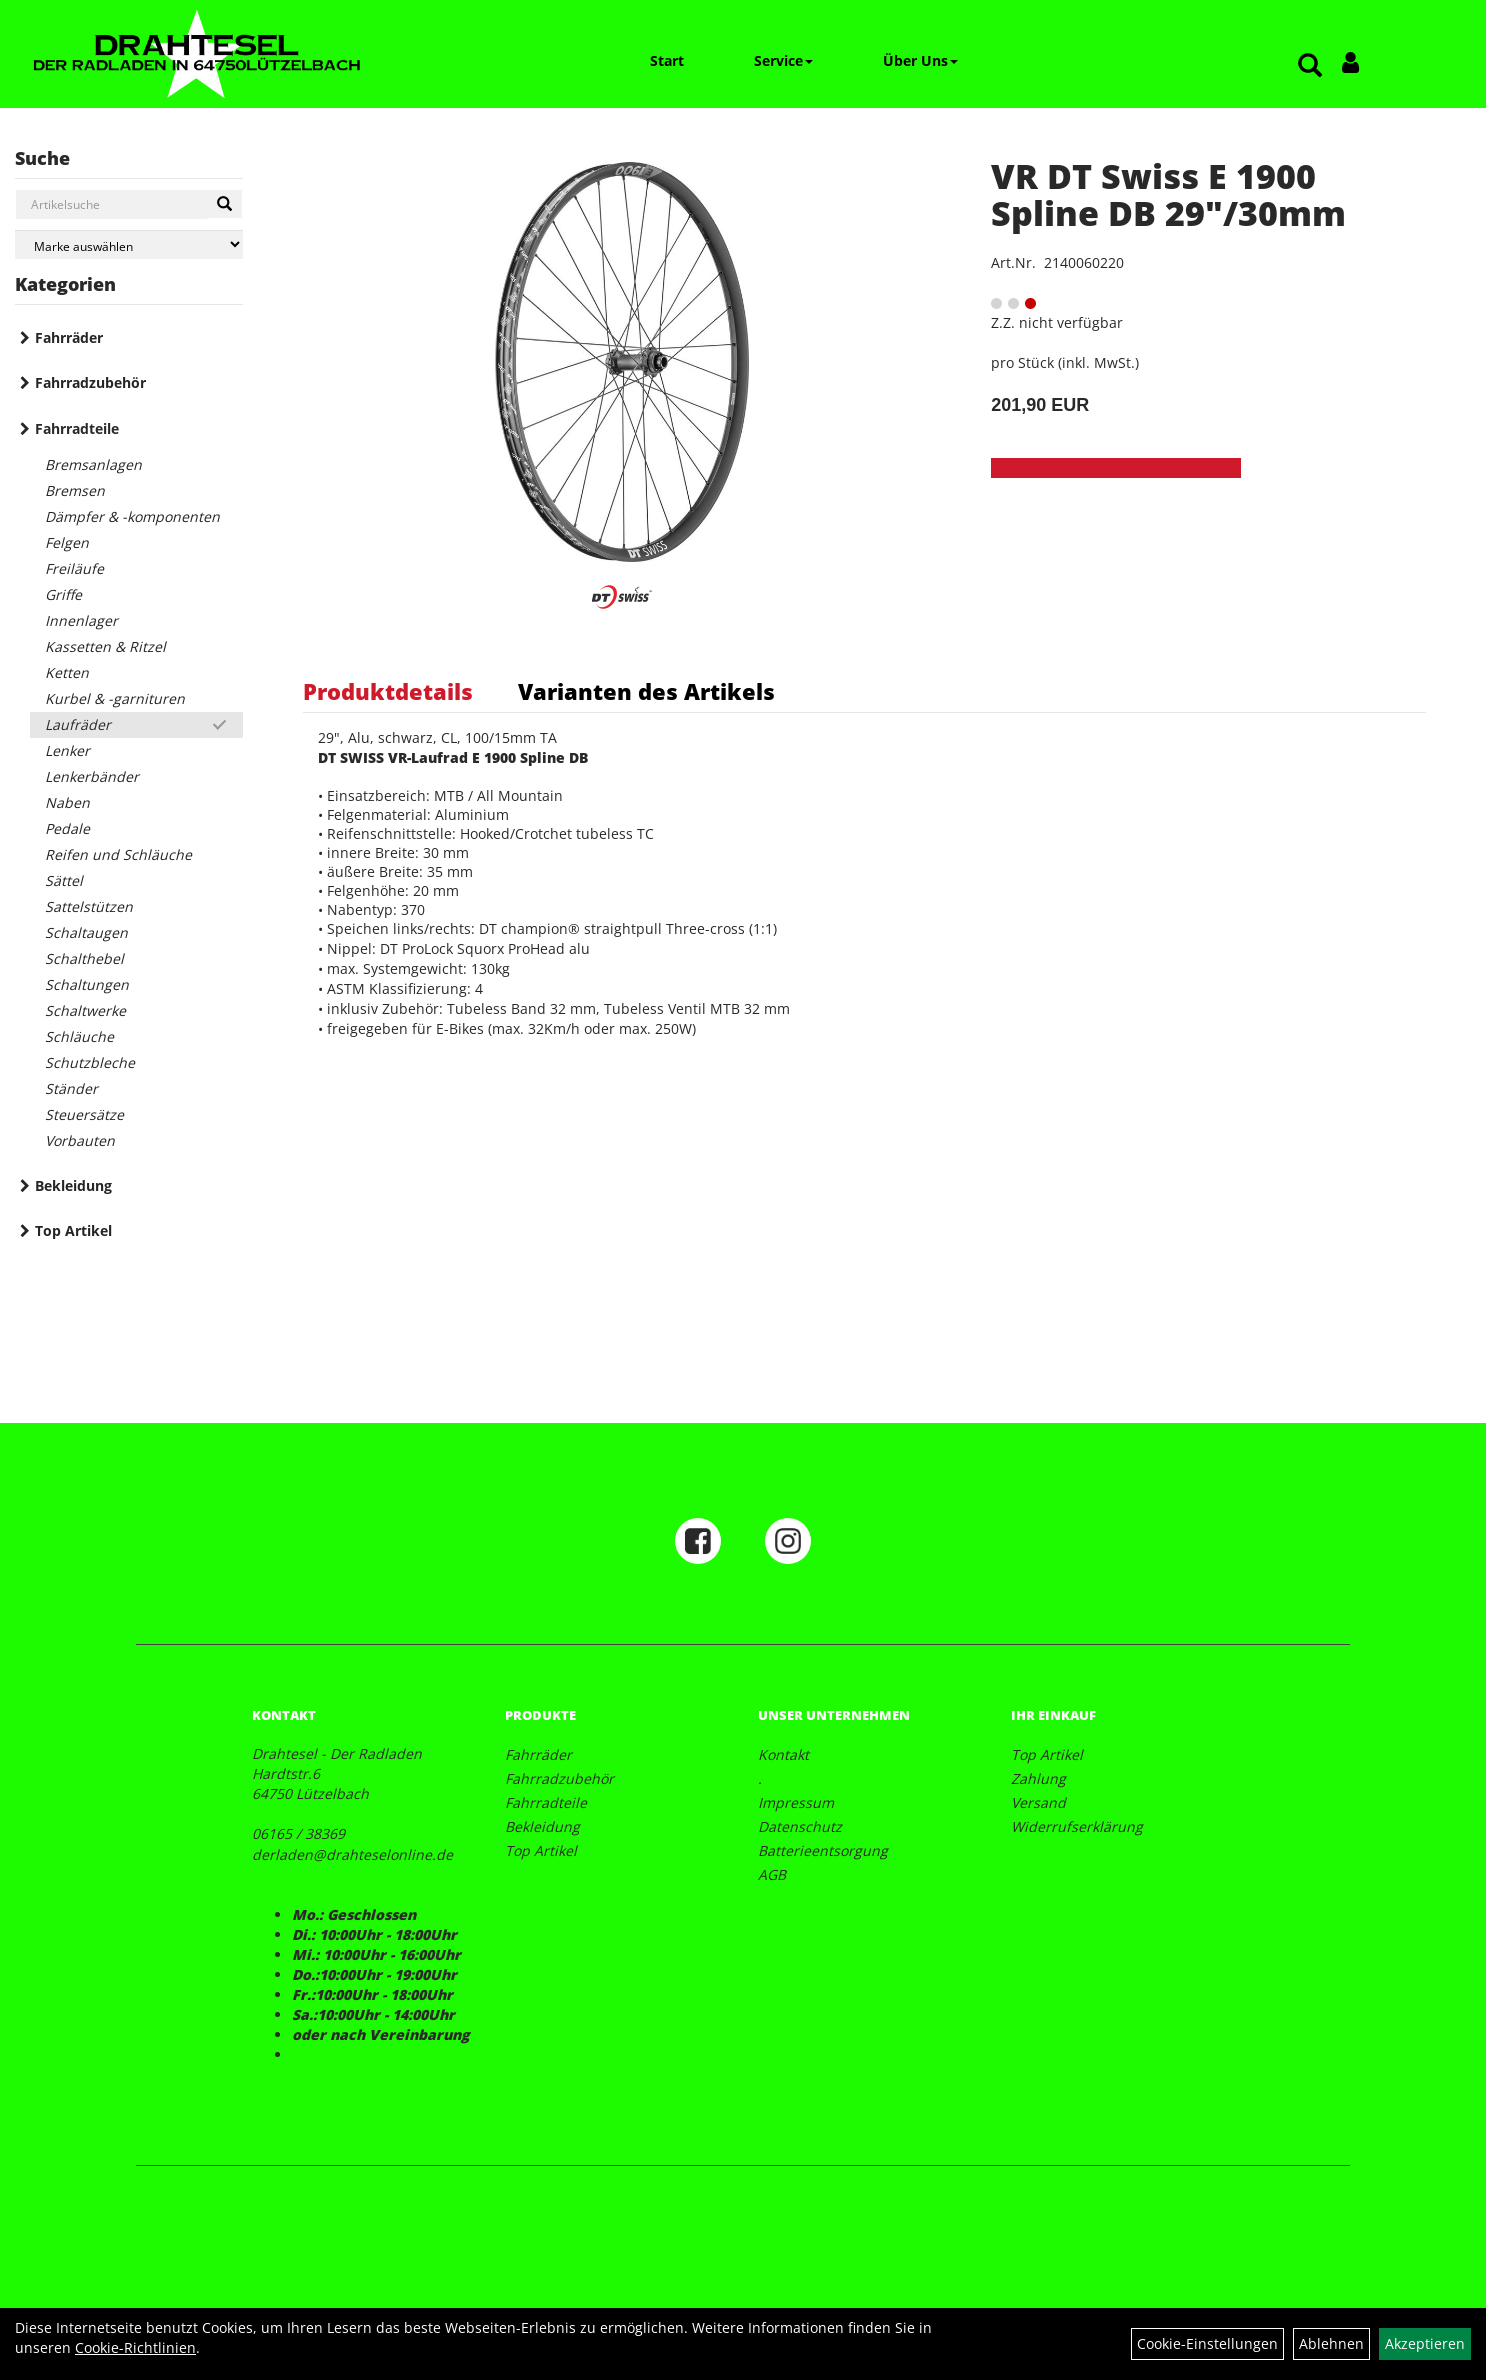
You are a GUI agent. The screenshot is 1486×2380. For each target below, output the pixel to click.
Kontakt (783, 1754)
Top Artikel (73, 1230)
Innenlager (81, 620)
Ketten (67, 672)
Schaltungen (87, 984)
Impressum (796, 1802)
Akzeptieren (1425, 2343)
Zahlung (1038, 1778)
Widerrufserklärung (1077, 1826)
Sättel (64, 880)
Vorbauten (80, 1140)
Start (667, 60)
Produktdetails (388, 691)
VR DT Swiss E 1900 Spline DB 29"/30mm (1168, 194)
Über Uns (920, 60)
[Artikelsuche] (1310, 66)
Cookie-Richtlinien (135, 2347)
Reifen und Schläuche (118, 854)
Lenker (67, 750)
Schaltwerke (85, 1010)
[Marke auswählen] (129, 244)
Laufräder (78, 724)
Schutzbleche (90, 1062)
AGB (772, 1874)
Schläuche (79, 1036)
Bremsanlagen (93, 464)
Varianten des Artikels (646, 691)
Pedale (67, 828)
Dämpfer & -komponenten (132, 516)
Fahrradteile (77, 428)
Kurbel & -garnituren (115, 698)
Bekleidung (73, 1185)
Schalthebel (84, 958)
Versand (1038, 1802)
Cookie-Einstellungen (1207, 2343)
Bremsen (75, 490)
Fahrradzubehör (90, 382)
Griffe (63, 594)
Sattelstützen (89, 906)
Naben (67, 802)
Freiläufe (74, 568)
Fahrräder (69, 337)
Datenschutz (800, 1826)
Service (783, 60)
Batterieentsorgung (823, 1850)
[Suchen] (224, 204)
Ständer (71, 1088)
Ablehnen (1331, 2343)
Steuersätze (84, 1114)
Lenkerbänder (92, 776)
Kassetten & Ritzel (105, 646)
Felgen (67, 542)
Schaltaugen (86, 932)
